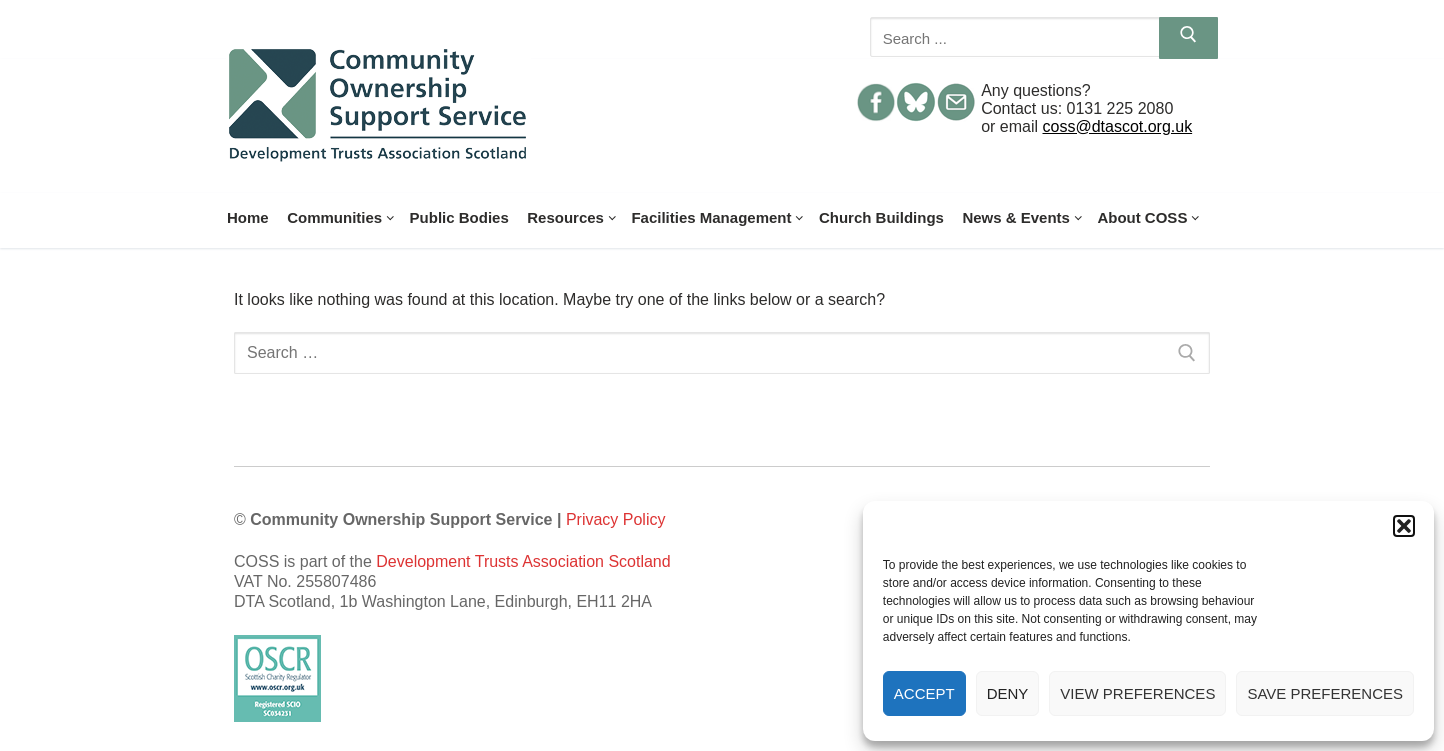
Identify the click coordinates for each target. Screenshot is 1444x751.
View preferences (1137, 693)
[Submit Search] (1188, 38)
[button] (1404, 526)
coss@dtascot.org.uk (1118, 126)
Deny (1008, 693)
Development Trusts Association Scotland (523, 561)
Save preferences (1325, 693)
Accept (924, 693)
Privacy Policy (616, 519)
